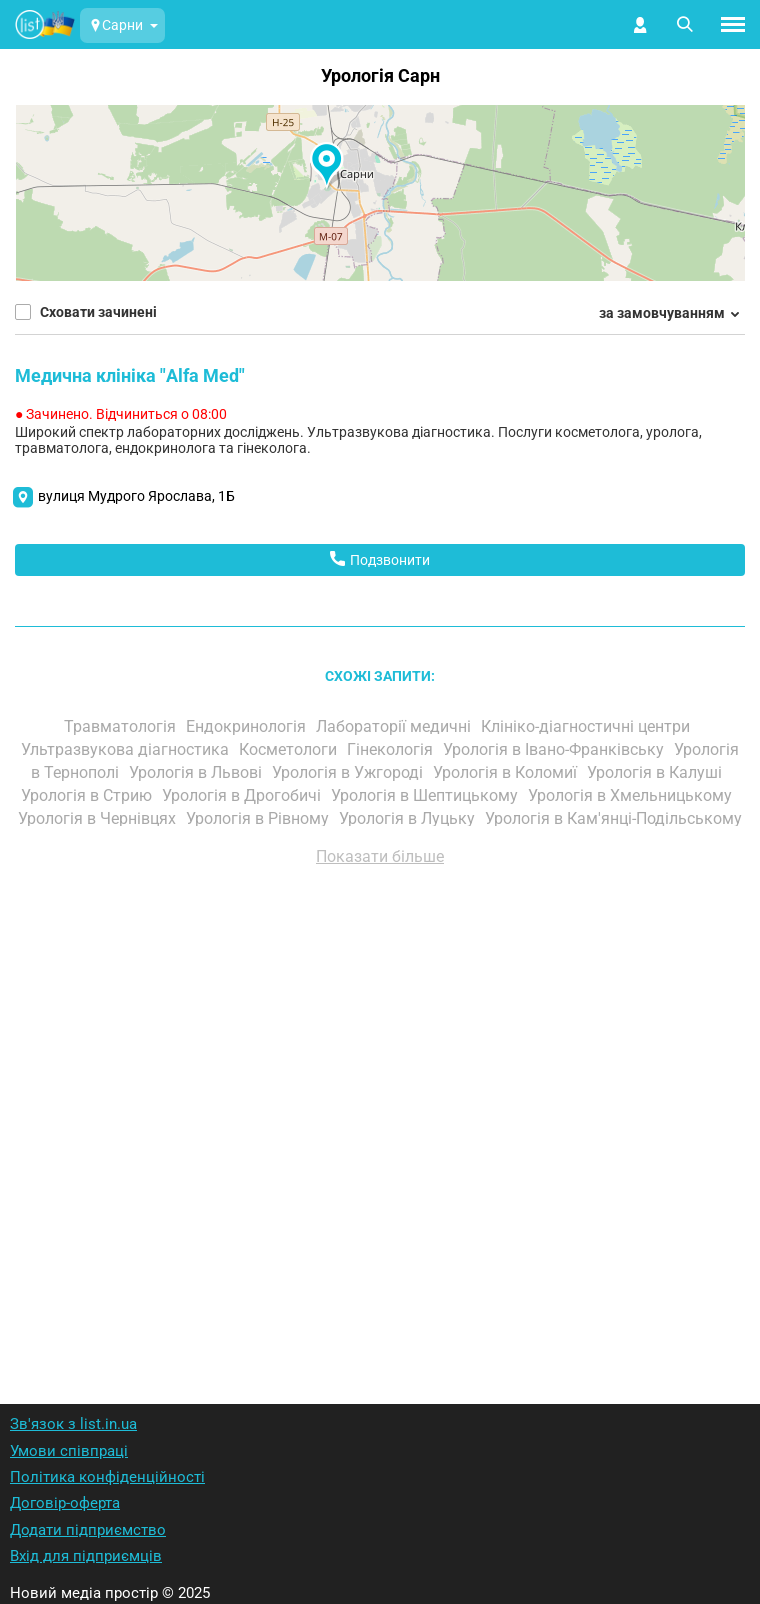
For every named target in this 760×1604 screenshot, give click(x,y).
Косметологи (290, 749)
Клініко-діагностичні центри (587, 726)
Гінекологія (392, 749)
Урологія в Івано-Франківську (555, 749)
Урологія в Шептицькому (426, 795)
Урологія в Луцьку (409, 818)
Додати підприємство (88, 1530)
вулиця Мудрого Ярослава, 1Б (136, 496)
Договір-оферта (65, 1503)
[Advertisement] (380, 1109)
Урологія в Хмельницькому (632, 795)
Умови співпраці (69, 1451)
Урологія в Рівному (259, 818)
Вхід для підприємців (86, 1556)
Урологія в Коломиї (507, 772)
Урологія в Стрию (88, 795)
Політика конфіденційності (107, 1477)
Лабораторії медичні (395, 726)
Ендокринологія (248, 726)
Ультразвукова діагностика (127, 749)
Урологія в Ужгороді (349, 772)
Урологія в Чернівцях (99, 818)
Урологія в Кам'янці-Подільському (613, 818)
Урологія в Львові (197, 772)
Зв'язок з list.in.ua (73, 1424)
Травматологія (122, 726)
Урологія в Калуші (656, 772)
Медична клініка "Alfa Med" (130, 375)
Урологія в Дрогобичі (243, 795)
